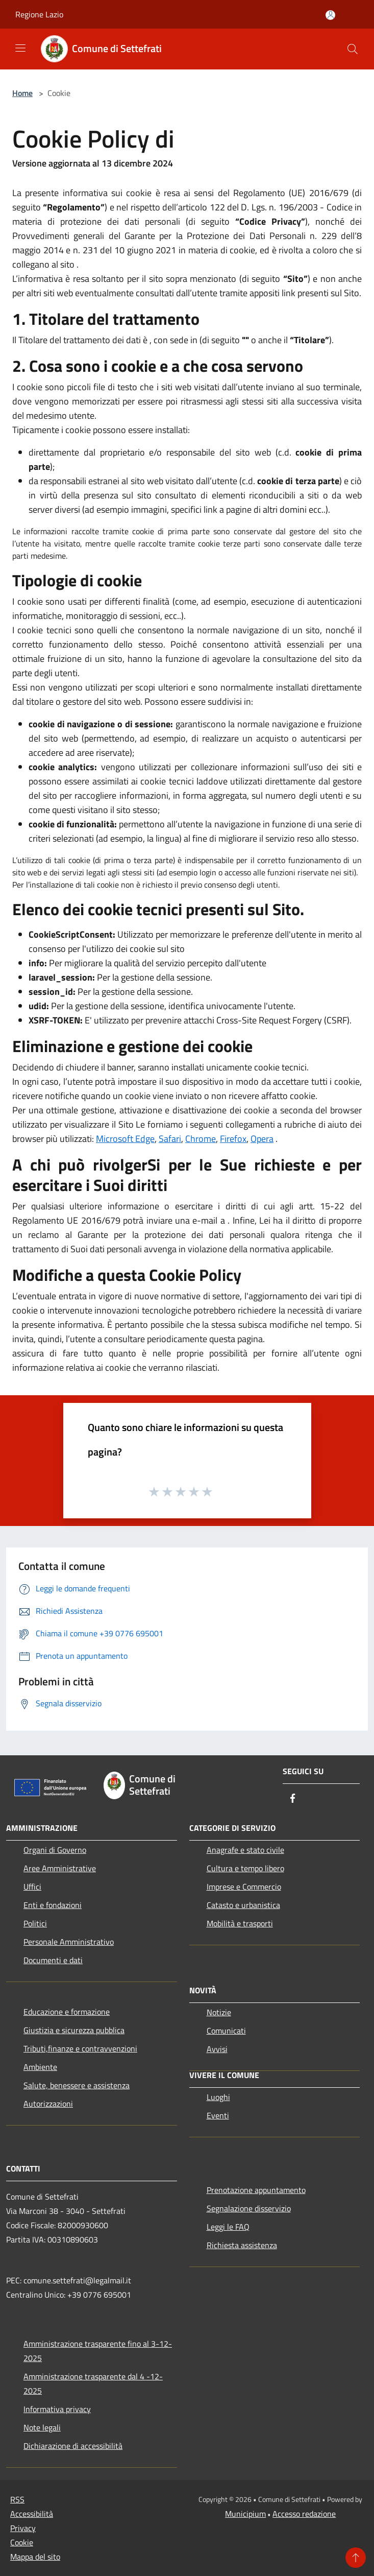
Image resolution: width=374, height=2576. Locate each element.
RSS (17, 2499)
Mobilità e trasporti (240, 1923)
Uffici (32, 1886)
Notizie (219, 2012)
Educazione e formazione (66, 2012)
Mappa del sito (35, 2556)
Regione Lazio (39, 14)
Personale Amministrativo (68, 1942)
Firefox (233, 1139)
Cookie (21, 2542)
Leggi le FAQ (228, 2227)
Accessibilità (31, 2514)
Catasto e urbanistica (243, 1905)
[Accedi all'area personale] (330, 15)
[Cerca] (352, 49)
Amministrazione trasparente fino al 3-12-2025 (97, 2351)
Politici (35, 1923)
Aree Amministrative (59, 1868)
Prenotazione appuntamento (256, 2190)
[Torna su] (355, 2557)
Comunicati (226, 2030)
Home (22, 93)
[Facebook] (293, 1799)
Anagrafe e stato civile (245, 1850)
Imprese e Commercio (244, 1886)
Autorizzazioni (48, 2103)
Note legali (42, 2427)
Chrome (200, 1139)
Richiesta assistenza (242, 2245)
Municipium (245, 2514)
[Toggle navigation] (20, 48)
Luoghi (218, 2097)
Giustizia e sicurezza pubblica (73, 2030)
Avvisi (217, 2049)
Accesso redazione (304, 2514)
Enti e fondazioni (52, 1905)
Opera (262, 1139)
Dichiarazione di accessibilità (72, 2446)
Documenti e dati (53, 1960)
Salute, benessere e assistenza (76, 2085)
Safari (170, 1139)
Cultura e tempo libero (245, 1868)
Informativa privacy (57, 2409)
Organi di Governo (54, 1850)
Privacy (23, 2528)
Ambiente (40, 2067)
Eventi (218, 2115)
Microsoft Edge (125, 1139)
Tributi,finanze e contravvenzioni (80, 2048)
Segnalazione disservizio (249, 2208)
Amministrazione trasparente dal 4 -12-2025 (93, 2383)
